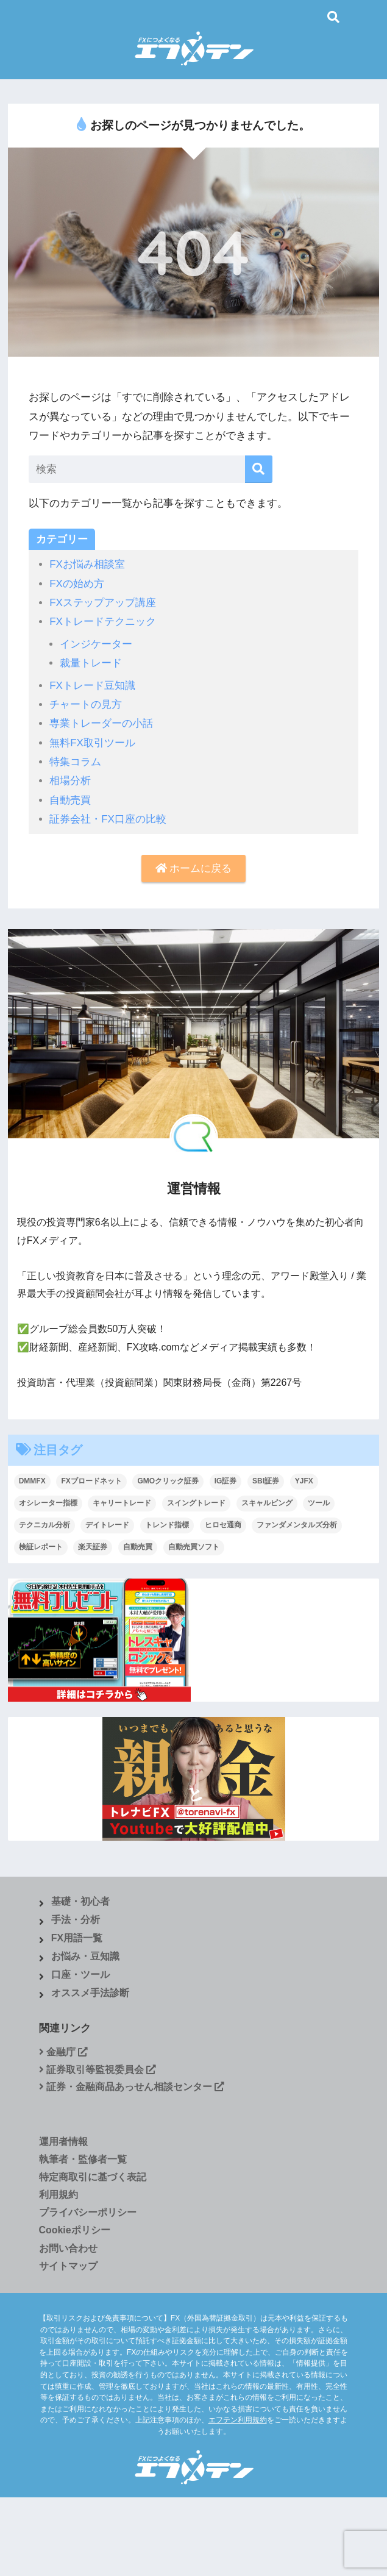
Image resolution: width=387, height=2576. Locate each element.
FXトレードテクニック (102, 621)
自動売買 (70, 800)
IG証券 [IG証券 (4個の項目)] (226, 1481)
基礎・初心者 (80, 1901)
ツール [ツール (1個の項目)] (319, 1503)
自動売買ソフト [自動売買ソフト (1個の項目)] (193, 1547)
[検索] (258, 469)
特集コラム (75, 762)
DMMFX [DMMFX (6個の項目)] (32, 1481)
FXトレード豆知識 (92, 685)
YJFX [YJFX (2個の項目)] (304, 1481)
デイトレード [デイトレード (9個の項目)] (107, 1525)
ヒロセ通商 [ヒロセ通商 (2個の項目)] (223, 1525)
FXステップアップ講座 (102, 602)
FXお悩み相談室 (87, 564)
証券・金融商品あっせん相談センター (132, 2087)
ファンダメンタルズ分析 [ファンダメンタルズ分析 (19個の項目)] (297, 1525)
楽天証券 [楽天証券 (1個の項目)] (92, 1547)
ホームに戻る (193, 868)
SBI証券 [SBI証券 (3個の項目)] (265, 1481)
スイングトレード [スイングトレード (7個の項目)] (196, 1503)
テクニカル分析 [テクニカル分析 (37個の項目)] (44, 1525)
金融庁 (63, 2052)
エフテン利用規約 (237, 2420)
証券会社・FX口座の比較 (107, 819)
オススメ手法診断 (90, 1993)
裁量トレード (91, 663)
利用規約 (58, 2194)
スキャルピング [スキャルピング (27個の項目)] (267, 1503)
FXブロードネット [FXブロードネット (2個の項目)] (91, 1481)
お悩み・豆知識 (85, 1956)
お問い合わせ (68, 2248)
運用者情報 (63, 2141)
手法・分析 (75, 1919)
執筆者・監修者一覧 (83, 2159)
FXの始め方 (76, 584)
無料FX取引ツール (92, 743)
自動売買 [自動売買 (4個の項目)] (137, 1547)
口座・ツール (80, 1974)
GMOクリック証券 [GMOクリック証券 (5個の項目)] (168, 1481)
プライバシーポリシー (88, 2212)
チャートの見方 (85, 704)
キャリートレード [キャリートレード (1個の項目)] (122, 1503)
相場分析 (70, 781)
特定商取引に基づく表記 (92, 2177)
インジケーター (96, 644)
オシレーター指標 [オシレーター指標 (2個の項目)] (48, 1503)
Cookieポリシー (74, 2230)
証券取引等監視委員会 (98, 2069)
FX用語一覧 (76, 1938)
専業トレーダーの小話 (101, 723)
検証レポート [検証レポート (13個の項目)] (41, 1547)
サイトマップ (68, 2266)
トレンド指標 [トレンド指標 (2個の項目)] (167, 1525)
